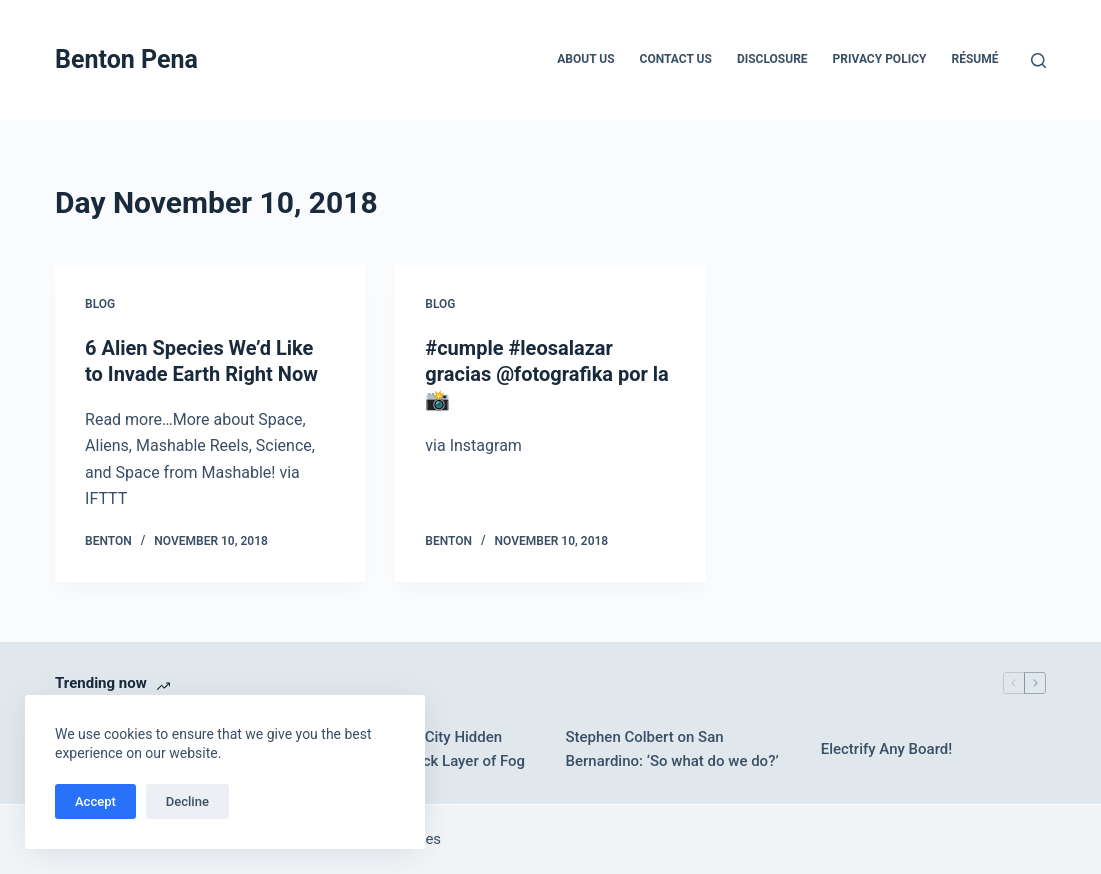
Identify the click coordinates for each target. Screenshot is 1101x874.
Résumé (974, 59)
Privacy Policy (880, 59)
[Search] (1038, 60)
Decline (187, 801)
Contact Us (676, 59)
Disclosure (772, 59)
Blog (100, 304)
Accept (95, 801)
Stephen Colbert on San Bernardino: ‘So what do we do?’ (671, 749)
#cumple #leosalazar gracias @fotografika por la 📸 (546, 374)
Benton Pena (126, 59)
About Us (585, 59)
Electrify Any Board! (887, 749)
